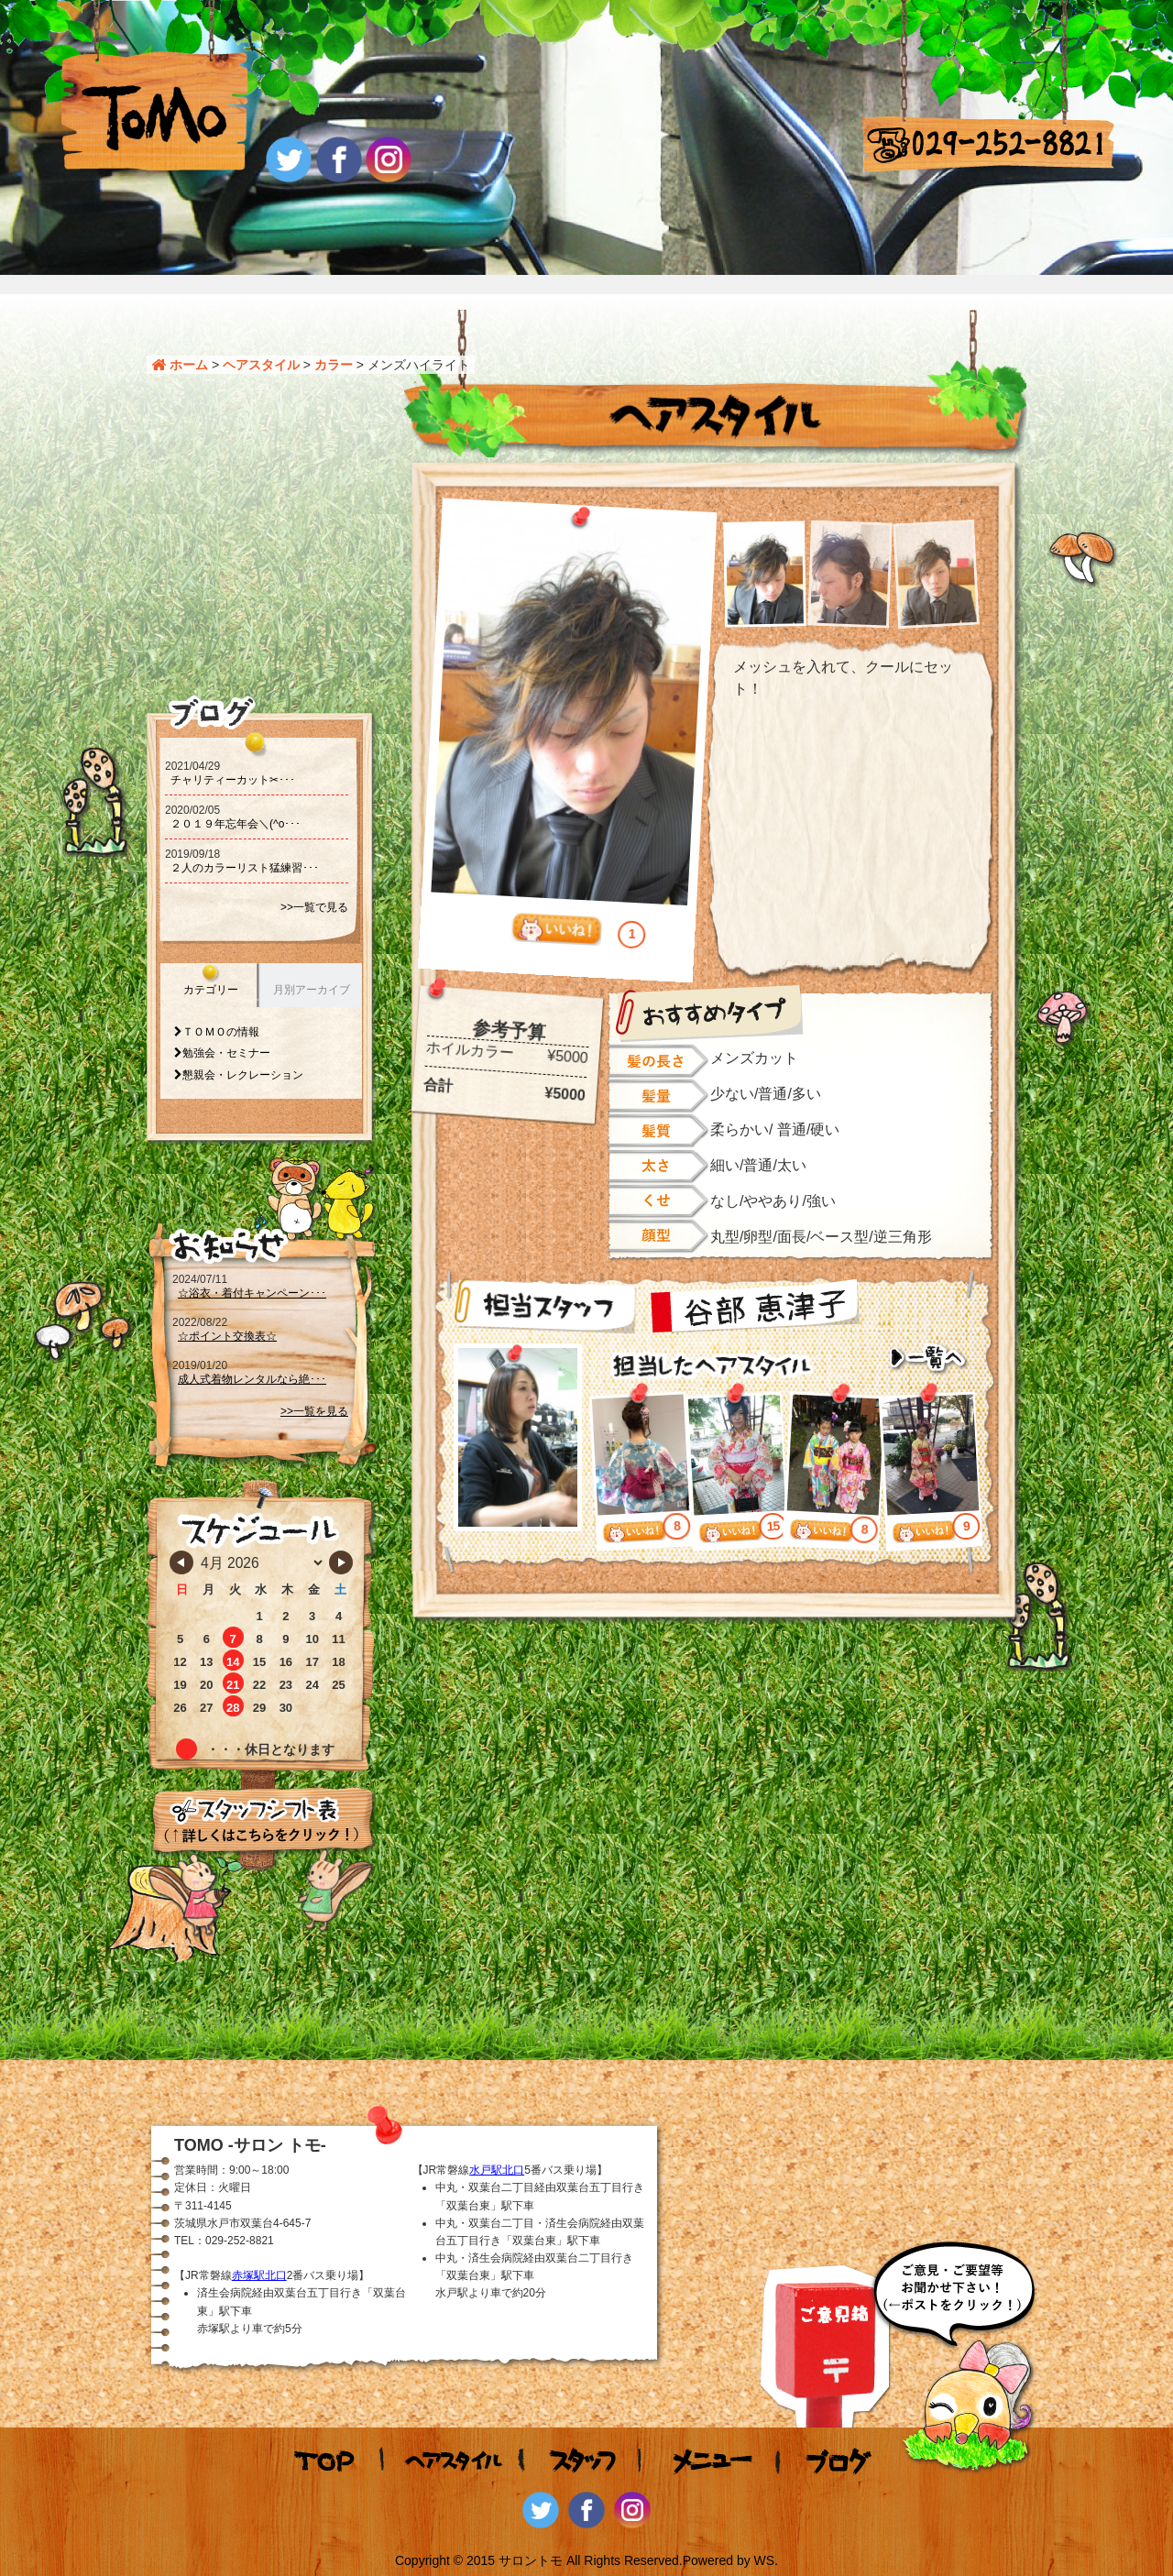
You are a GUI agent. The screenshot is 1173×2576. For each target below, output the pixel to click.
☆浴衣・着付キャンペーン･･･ (252, 1293)
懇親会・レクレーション (242, 1075)
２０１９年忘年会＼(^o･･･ (235, 823)
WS (764, 2560)
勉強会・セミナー (226, 1053)
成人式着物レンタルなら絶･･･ (252, 1379)
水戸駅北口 (496, 2170)
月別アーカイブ (311, 989)
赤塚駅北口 (259, 2275)
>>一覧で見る (314, 907)
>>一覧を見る (314, 1411)
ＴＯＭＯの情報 (220, 1031)
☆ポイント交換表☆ (227, 1336)
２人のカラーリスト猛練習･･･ (244, 867)
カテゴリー (210, 989)
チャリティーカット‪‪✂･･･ (232, 779)
